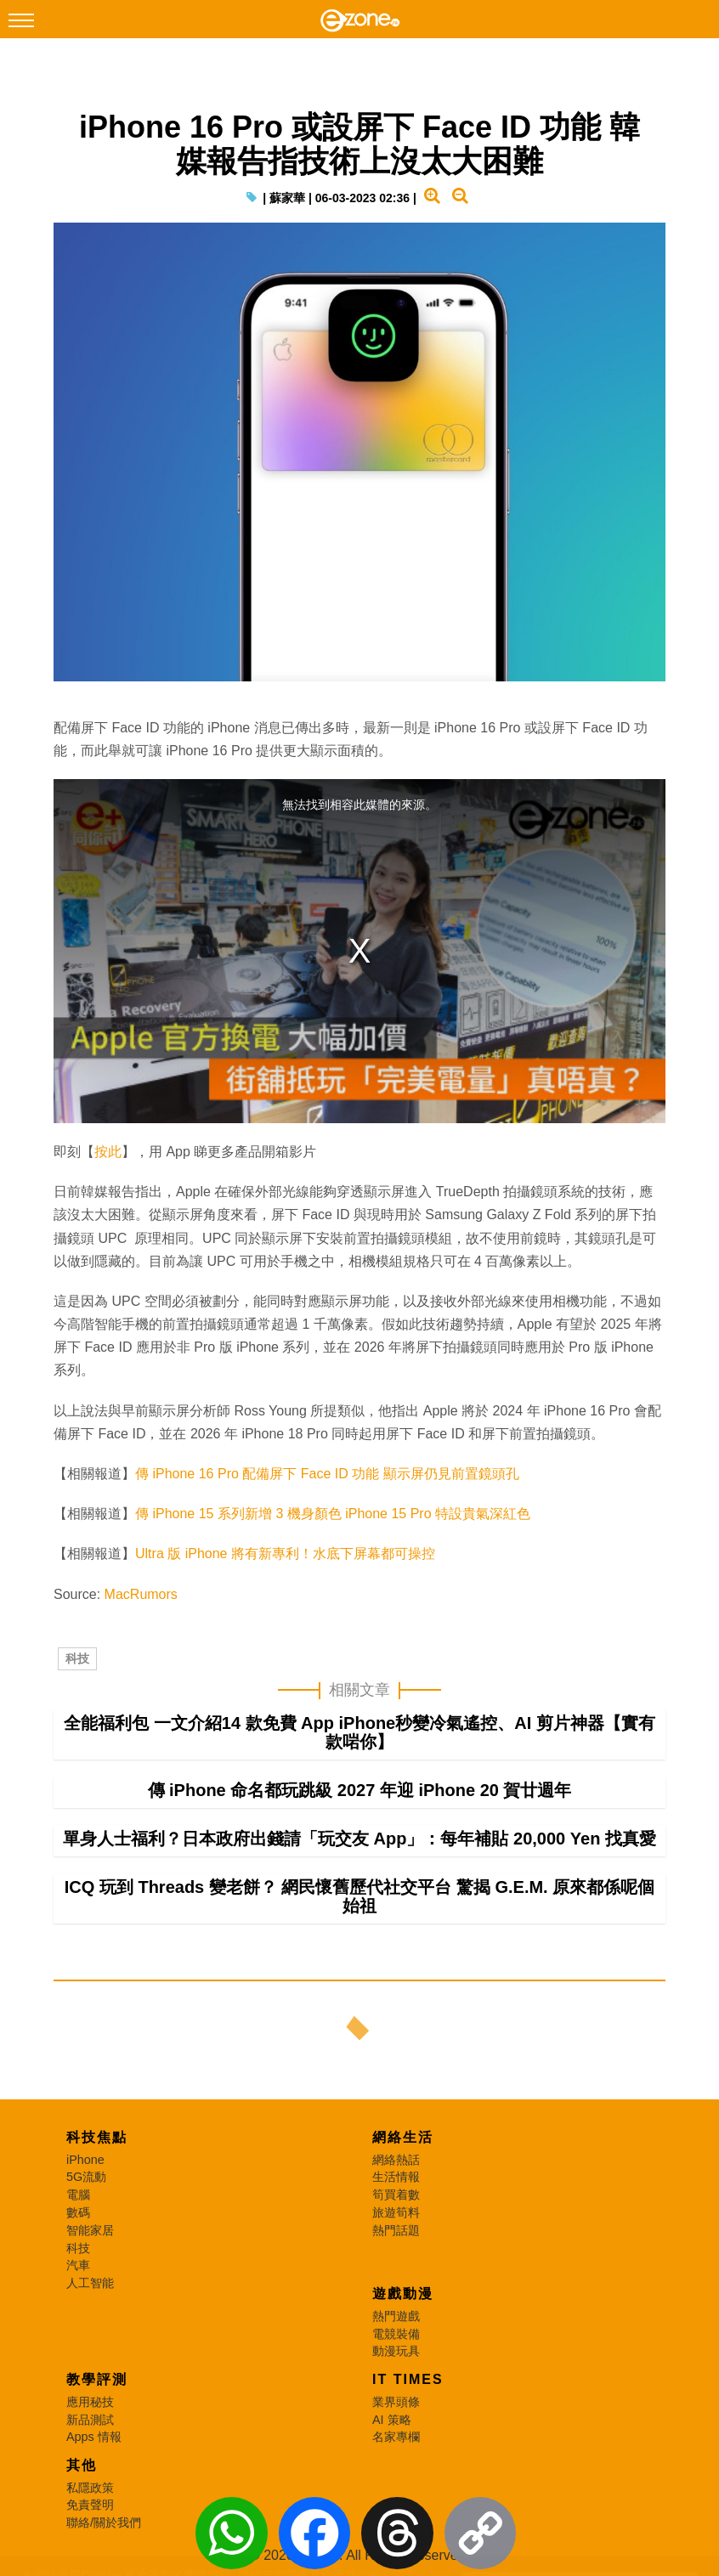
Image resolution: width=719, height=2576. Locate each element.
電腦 (78, 2194)
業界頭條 (396, 2402)
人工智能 (90, 2283)
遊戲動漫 (402, 2293)
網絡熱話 (396, 2159)
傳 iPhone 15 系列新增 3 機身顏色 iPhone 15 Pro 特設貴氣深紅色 (332, 1513)
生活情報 (396, 2176)
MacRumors (141, 1594)
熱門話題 (396, 2230)
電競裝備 (396, 2334)
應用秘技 (90, 2402)
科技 (77, 1658)
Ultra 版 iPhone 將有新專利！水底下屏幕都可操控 (285, 1553)
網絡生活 (402, 2137)
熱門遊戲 (396, 2316)
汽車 (78, 2265)
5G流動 (86, 2176)
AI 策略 (391, 2419)
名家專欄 (396, 2436)
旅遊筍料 (396, 2212)
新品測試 (90, 2419)
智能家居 (90, 2230)
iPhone (85, 2159)
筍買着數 (396, 2194)
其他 (81, 2465)
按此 (108, 1151)
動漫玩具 (396, 2351)
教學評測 (96, 2379)
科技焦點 (96, 2137)
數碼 (78, 2212)
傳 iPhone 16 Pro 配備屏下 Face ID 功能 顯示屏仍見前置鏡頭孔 (327, 1473)
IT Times (408, 2379)
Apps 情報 (94, 2436)
